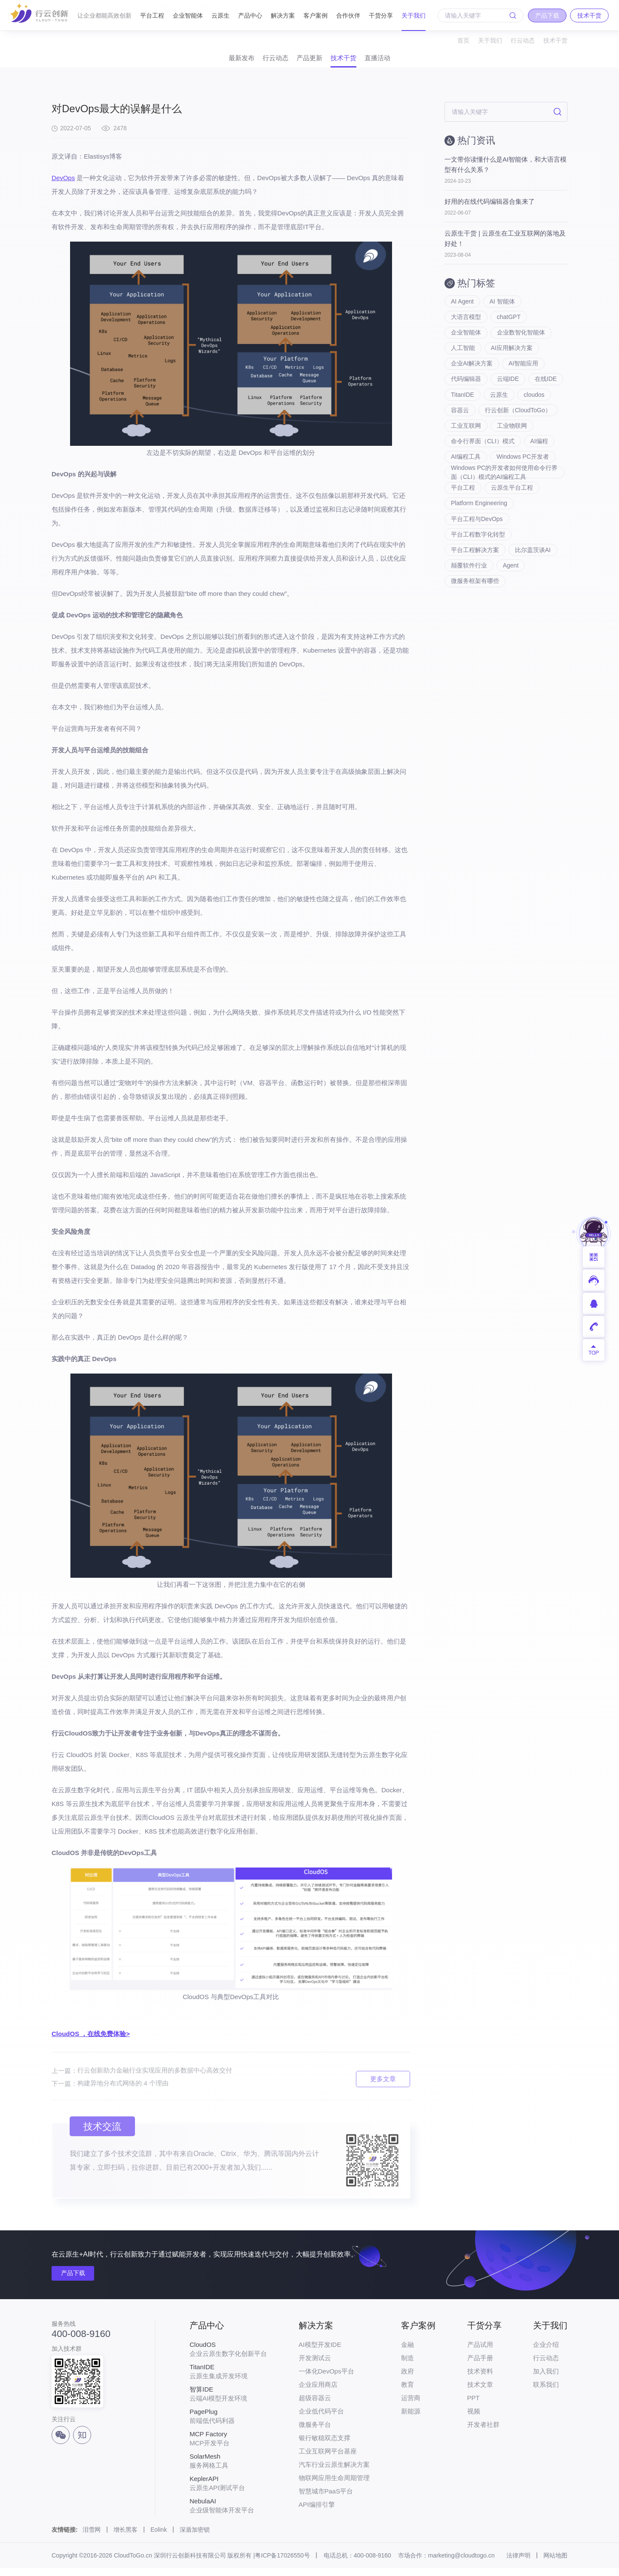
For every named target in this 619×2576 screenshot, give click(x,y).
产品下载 (76, 2282)
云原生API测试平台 (228, 2491)
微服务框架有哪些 (475, 638)
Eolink (158, 2537)
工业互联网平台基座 (328, 2459)
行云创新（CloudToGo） (484, 448)
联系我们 (546, 2392)
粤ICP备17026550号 (282, 2563)
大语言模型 (466, 328)
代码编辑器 (466, 397)
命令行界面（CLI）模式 (483, 483)
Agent (511, 620)
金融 (407, 2352)
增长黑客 (125, 2537)
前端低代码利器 (228, 2424)
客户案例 (315, 15)
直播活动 (407, 62)
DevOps (63, 186)
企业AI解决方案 (472, 380)
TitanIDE (500, 414)
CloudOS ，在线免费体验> (91, 2042)
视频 (473, 2419)
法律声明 (518, 2563)
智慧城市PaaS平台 (326, 2499)
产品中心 (250, 15)
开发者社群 (483, 2432)
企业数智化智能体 (521, 345)
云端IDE (508, 397)
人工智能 (463, 362)
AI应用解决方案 (512, 362)
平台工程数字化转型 (478, 586)
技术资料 (480, 2379)
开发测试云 (315, 2366)
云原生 (220, 15)
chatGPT (509, 328)
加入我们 (546, 2379)
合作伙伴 (348, 15)
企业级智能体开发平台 (228, 2513)
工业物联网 (512, 466)
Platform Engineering (479, 552)
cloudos (461, 431)
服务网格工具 (228, 2469)
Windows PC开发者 (523, 500)
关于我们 (413, 15)
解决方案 (283, 15)
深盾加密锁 (195, 2537)
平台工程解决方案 (475, 603)
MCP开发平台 (228, 2446)
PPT (473, 2406)
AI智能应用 (524, 380)
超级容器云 (315, 2406)
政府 (407, 2379)
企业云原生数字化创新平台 (228, 2357)
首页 (463, 40)
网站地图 (555, 2563)
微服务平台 (315, 2432)
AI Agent (462, 311)
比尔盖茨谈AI (533, 603)
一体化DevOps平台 (326, 2379)
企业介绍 (546, 2352)
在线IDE (462, 414)
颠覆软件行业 (469, 620)
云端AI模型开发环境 (228, 2402)
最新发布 (211, 62)
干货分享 (381, 15)
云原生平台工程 (512, 534)
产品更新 (309, 62)
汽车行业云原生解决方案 (334, 2472)
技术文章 (480, 2392)
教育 (407, 2392)
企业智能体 (188, 11)
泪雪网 (92, 2537)
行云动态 (523, 40)
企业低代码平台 (321, 2419)
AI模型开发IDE (320, 2352)
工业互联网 (466, 466)
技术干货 (555, 40)
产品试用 (480, 2352)
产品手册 (480, 2366)
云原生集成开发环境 (228, 2379)
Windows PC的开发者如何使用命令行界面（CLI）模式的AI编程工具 (501, 518)
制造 (407, 2366)
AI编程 (540, 483)
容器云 (497, 431)
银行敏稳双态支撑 (324, 2446)
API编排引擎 (317, 2512)
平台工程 (152, 11)
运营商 (410, 2406)
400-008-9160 (81, 2342)
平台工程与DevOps (477, 569)
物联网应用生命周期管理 (334, 2486)
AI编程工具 (466, 500)
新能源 (410, 2419)
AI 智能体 (502, 311)
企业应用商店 (318, 2392)
